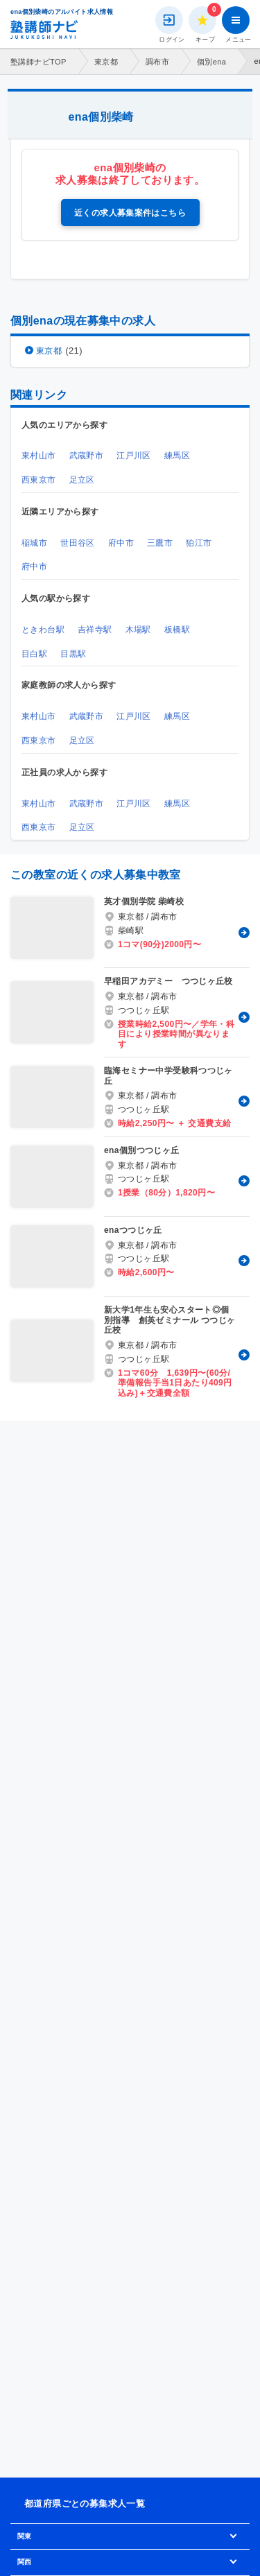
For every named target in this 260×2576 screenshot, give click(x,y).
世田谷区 (77, 543)
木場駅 (138, 629)
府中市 (121, 543)
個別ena (211, 62)
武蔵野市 (86, 455)
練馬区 (177, 455)
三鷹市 (160, 543)
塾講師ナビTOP (38, 62)
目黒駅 (73, 654)
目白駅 (34, 654)
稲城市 (34, 543)
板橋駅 (177, 629)
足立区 (82, 480)
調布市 (157, 62)
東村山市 (38, 455)
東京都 (106, 62)
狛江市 (198, 543)
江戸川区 (133, 455)
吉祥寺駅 (95, 629)
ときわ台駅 (42, 629)
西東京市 (38, 480)
